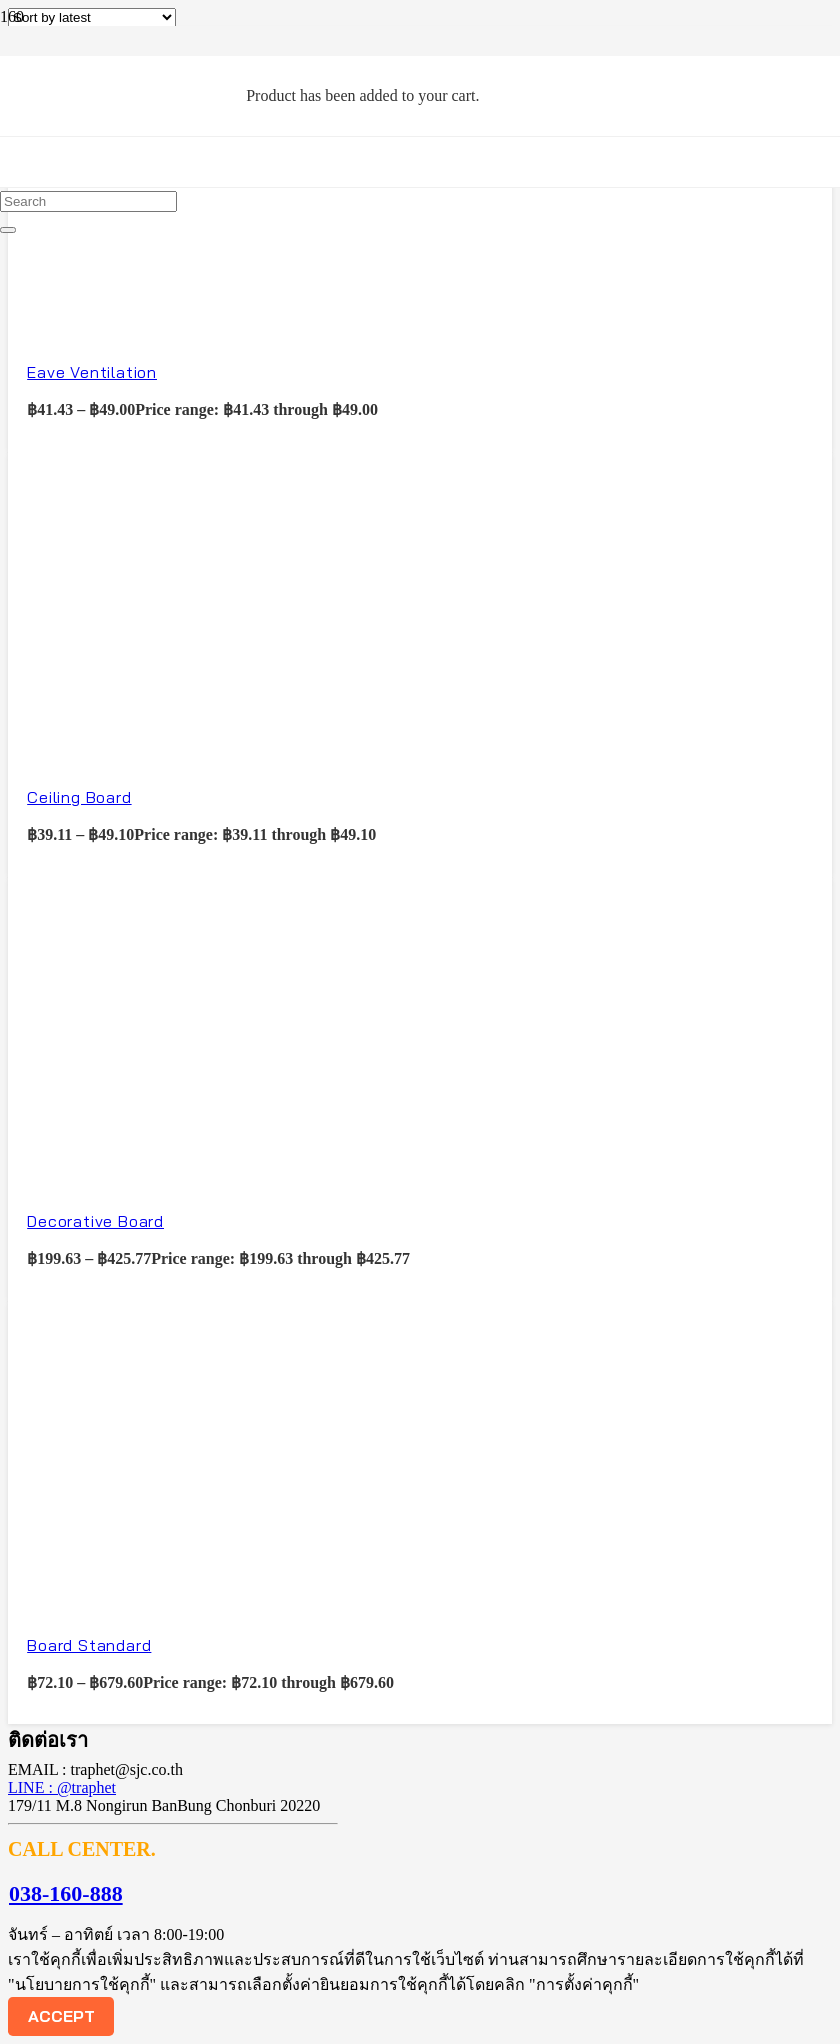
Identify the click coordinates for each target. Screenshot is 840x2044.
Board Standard (89, 1645)
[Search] (88, 201)
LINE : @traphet (62, 1787)
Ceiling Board (79, 797)
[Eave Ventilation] (158, 321)
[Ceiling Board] (158, 745)
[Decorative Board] (158, 1170)
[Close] (8, 230)
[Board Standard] (158, 1594)
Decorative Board (95, 1221)
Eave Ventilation (92, 372)
